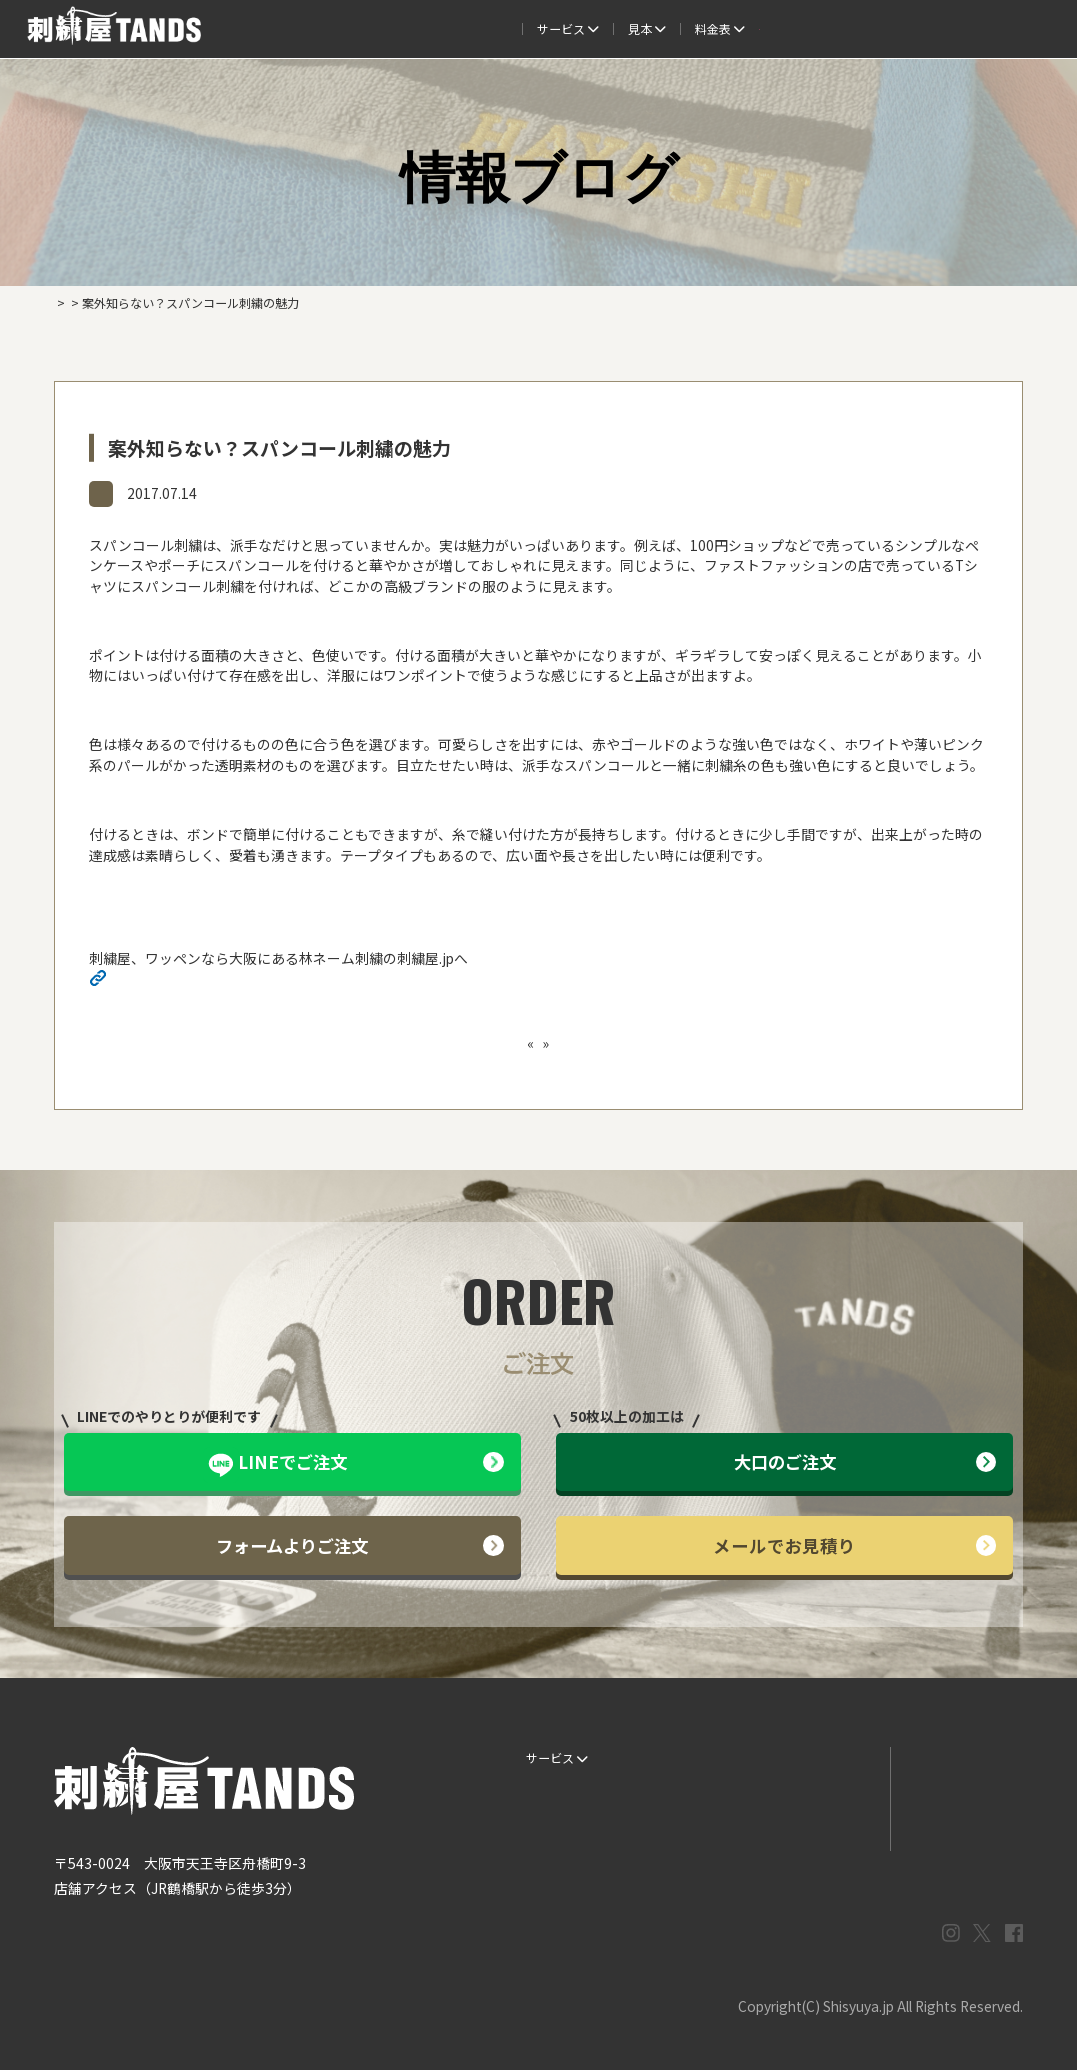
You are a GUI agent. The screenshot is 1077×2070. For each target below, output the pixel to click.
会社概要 (872, 28)
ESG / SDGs (553, 1861)
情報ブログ (131, 492)
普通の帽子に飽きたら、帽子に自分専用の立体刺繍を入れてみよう (356, 1043)
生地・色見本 (690, 1757)
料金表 (693, 28)
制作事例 (514, 28)
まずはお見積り (823, 1826)
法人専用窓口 (960, 28)
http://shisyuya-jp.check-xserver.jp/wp (234, 981)
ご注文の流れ (358, 28)
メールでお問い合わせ (956, 1792)
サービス (262, 28)
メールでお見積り (854, 1545)
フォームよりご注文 (360, 1545)
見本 (442, 28)
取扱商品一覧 (783, 28)
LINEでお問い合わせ (950, 1757)
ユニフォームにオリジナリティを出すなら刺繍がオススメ (750, 1043)
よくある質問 (603, 28)
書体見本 (545, 1826)
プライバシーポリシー (956, 1826)
